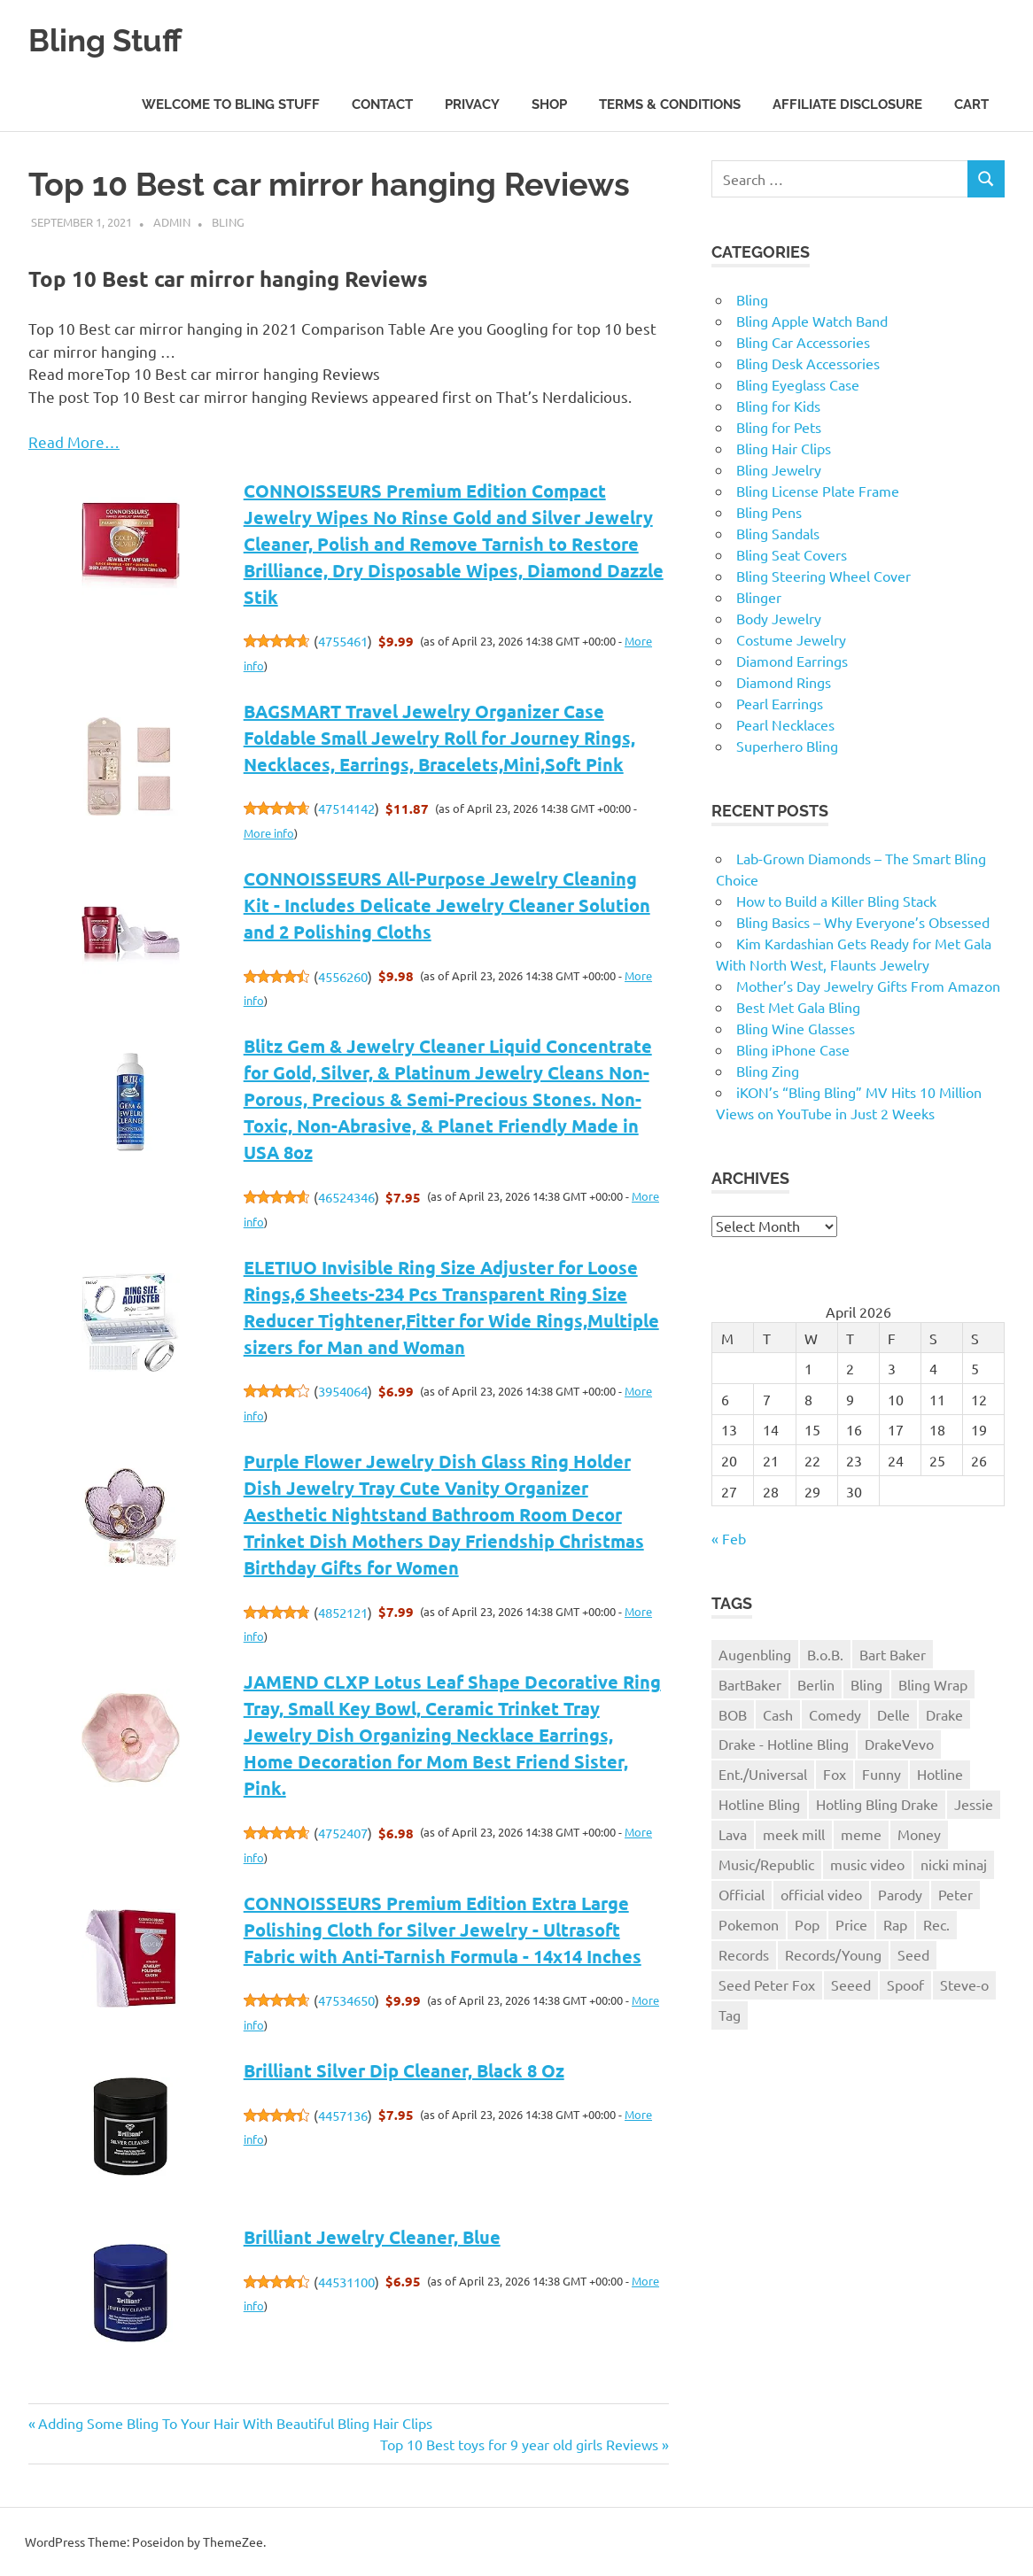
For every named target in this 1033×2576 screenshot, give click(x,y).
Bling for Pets (778, 427)
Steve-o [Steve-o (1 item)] (964, 1984)
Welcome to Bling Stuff (231, 104)
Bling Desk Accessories (808, 363)
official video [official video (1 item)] (821, 1894)
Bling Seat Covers (791, 554)
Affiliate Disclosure (847, 104)
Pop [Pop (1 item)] (807, 1924)
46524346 (346, 1196)
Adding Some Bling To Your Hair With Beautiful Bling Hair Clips (234, 2423)
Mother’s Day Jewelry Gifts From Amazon (868, 985)
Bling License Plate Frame (817, 490)
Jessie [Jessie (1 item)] (973, 1804)
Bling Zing (767, 1070)
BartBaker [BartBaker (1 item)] (749, 1684)
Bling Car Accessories (803, 342)
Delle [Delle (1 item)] (893, 1714)
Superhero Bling (787, 745)
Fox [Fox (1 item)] (834, 1774)
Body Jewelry (778, 618)
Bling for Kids (778, 405)
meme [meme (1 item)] (861, 1834)
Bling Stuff (112, 39)
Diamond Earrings (792, 660)
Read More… (74, 441)
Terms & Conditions (670, 104)
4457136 (343, 2115)
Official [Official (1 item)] (741, 1894)
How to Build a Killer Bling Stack (836, 900)
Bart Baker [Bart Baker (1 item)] (892, 1654)
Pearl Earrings (779, 703)
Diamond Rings (783, 682)
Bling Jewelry (778, 469)
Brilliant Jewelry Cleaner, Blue (372, 2236)
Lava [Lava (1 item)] (732, 1834)
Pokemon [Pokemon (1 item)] (748, 1924)
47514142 (346, 808)
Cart (971, 104)
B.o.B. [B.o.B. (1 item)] (825, 1654)
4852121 (343, 1612)
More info (269, 832)
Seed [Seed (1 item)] (913, 1954)
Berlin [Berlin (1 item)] (816, 1684)
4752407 (343, 1832)
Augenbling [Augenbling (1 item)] (754, 1654)
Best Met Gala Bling (798, 1007)
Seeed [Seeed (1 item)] (851, 1984)
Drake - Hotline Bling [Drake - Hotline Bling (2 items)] (783, 1743)
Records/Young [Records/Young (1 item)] (833, 1954)
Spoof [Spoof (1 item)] (905, 1984)
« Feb (728, 1538)
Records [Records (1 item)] (743, 1954)
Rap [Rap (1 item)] (895, 1924)
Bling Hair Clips (783, 448)
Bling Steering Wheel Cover (823, 575)
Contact (382, 104)
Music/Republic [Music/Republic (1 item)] (766, 1864)
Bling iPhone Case (793, 1049)
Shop (549, 104)
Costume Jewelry (791, 639)
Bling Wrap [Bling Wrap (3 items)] (932, 1684)
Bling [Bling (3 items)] (866, 1684)
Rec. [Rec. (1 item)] (936, 1924)
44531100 (346, 2281)
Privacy (472, 104)
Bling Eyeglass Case (797, 384)
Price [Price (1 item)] (851, 1924)
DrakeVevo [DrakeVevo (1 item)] (899, 1743)
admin (171, 221)
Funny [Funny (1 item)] (881, 1774)
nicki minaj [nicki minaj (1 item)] (953, 1864)
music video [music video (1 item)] (867, 1864)
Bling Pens (769, 512)
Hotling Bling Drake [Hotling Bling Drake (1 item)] (877, 1804)
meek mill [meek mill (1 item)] (794, 1834)
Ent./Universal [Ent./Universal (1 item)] (762, 1774)
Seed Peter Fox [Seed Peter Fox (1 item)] (766, 1984)
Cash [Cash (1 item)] (778, 1714)
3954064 (343, 1390)
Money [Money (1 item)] (919, 1834)
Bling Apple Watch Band (812, 320)
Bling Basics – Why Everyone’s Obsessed (863, 922)
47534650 (346, 2000)
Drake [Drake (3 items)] (944, 1714)
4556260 (343, 976)
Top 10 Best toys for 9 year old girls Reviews (519, 2444)
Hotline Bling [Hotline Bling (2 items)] (759, 1804)
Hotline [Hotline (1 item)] (940, 1774)
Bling (228, 221)
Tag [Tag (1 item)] (729, 2014)
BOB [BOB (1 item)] (732, 1714)
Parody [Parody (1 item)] (900, 1894)
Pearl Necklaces (785, 724)
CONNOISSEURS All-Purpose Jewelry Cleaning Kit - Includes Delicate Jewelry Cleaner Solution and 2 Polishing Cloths (447, 905)
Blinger (758, 597)
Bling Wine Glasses (795, 1028)
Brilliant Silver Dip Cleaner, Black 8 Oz (404, 2070)
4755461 (343, 640)
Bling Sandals (777, 533)
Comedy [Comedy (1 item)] (835, 1714)
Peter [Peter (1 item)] (955, 1894)
